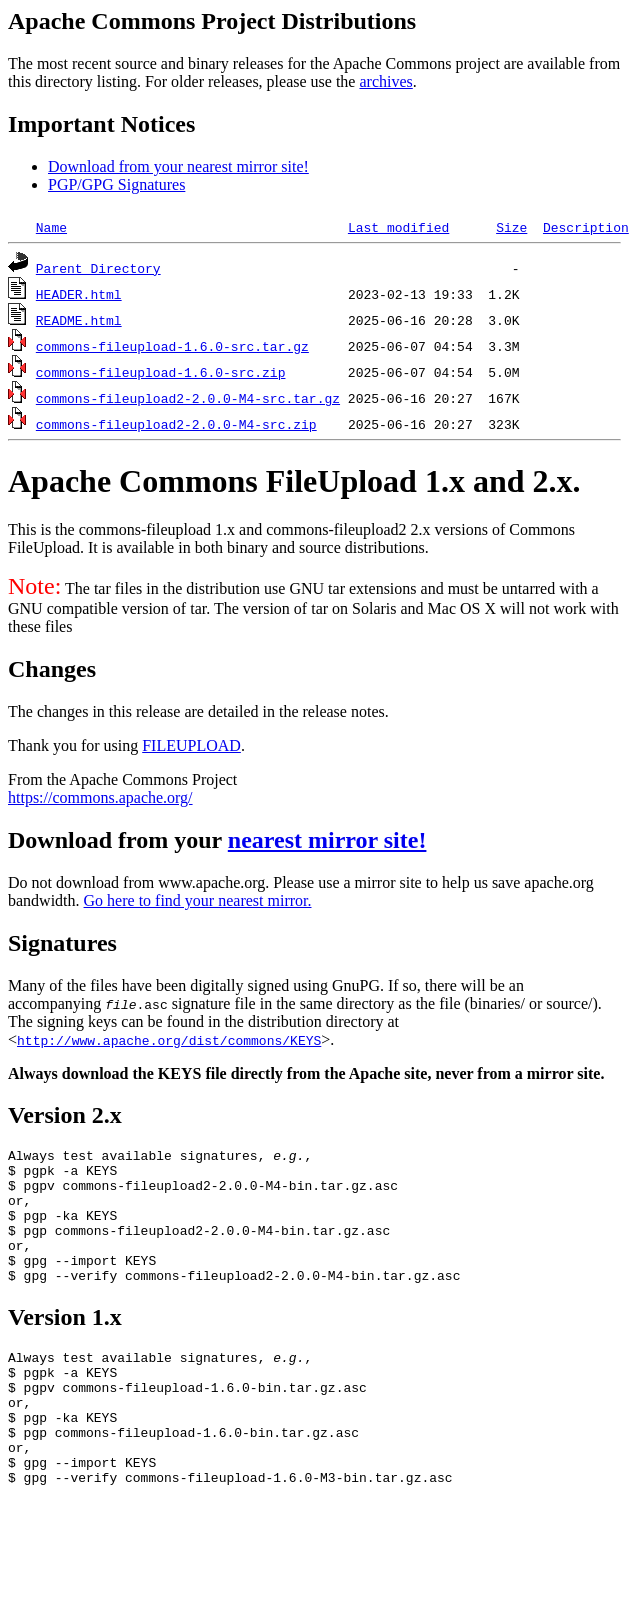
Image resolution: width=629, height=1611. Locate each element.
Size (511, 227)
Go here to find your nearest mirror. (198, 900)
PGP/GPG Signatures (116, 184)
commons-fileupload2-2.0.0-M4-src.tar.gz (188, 398)
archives (385, 81)
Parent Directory (98, 268)
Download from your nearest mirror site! (178, 166)
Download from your (118, 840)
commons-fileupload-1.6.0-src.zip (161, 372)
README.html (79, 320)
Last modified (398, 227)
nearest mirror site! (327, 840)
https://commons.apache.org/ (100, 797)
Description (586, 227)
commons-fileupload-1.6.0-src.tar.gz (172, 346)
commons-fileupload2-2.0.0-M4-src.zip (176, 424)
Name (51, 227)
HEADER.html (79, 294)
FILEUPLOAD (191, 745)
